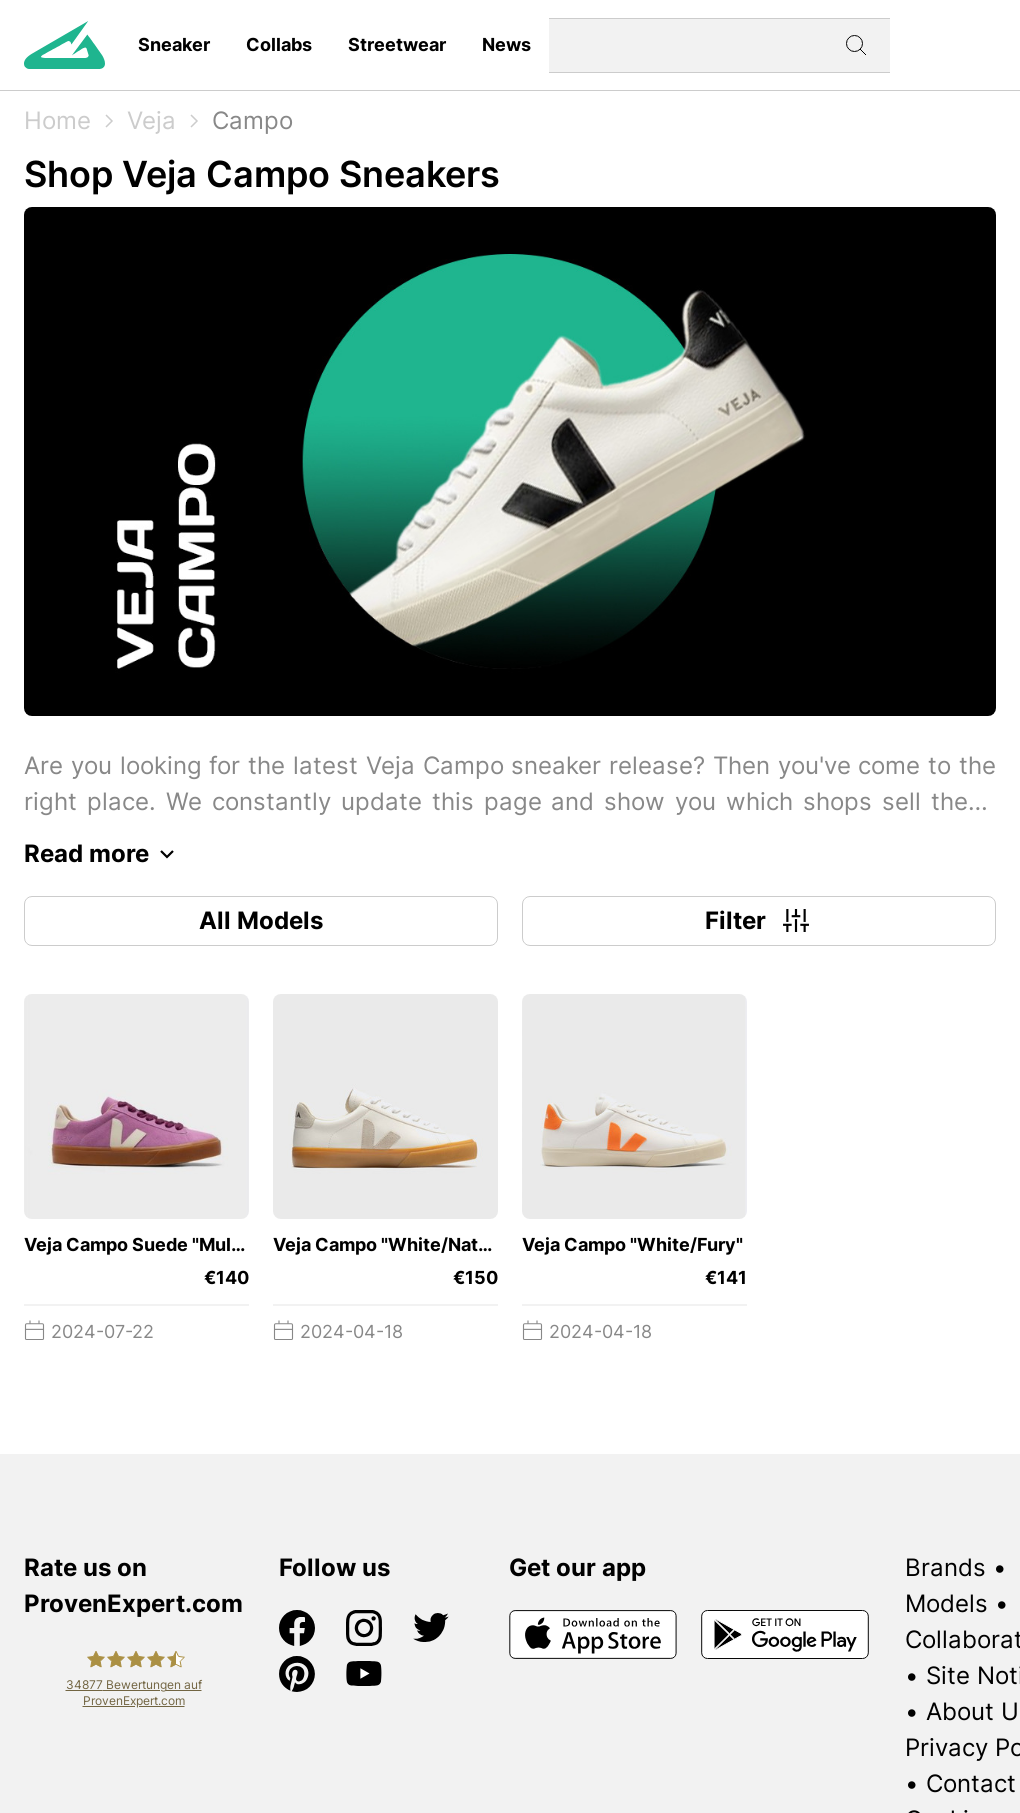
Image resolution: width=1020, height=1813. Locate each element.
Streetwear (397, 44)
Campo (252, 120)
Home (57, 120)
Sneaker (174, 44)
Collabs (279, 44)
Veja (151, 120)
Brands (945, 1567)
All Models (261, 920)
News (506, 44)
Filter (759, 921)
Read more (104, 854)
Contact (971, 1783)
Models (946, 1603)
